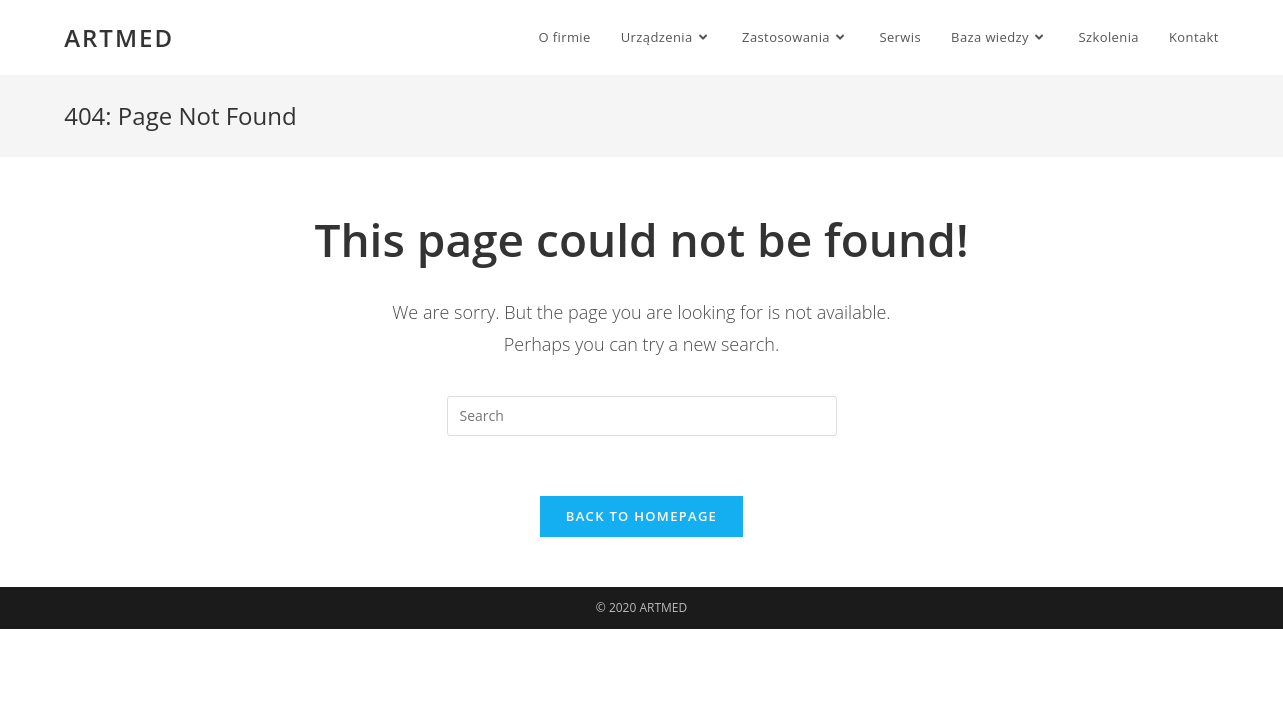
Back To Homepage (641, 516)
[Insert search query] (642, 416)
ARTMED (119, 37)
